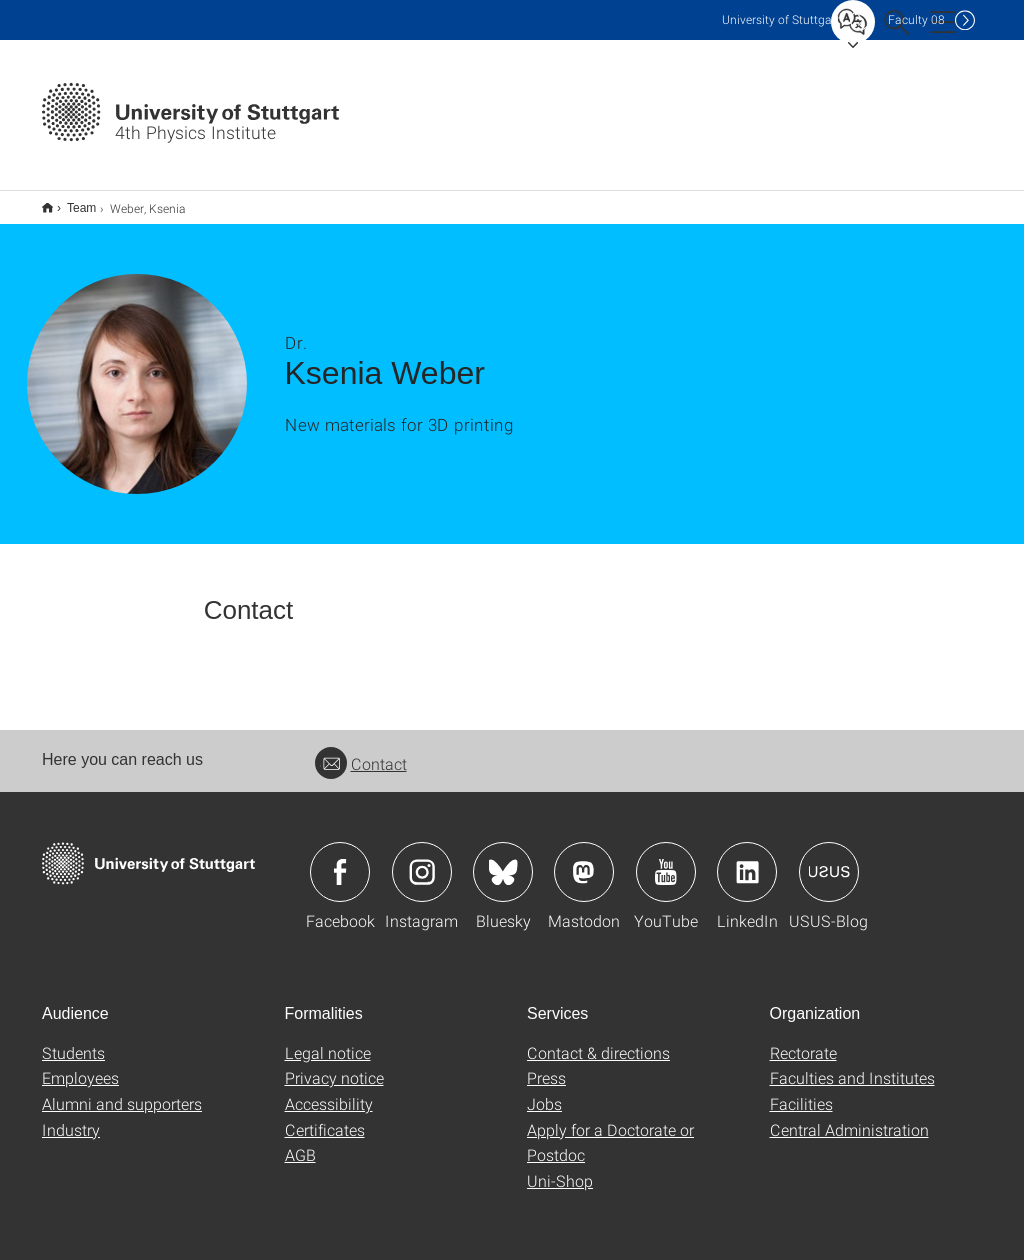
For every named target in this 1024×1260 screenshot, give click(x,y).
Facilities (801, 1090)
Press (546, 1064)
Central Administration (849, 1116)
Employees (80, 1064)
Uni (781, 19)
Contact (361, 750)
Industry (71, 1116)
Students (73, 1039)
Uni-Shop (560, 1167)
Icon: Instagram (422, 859)
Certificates (325, 1116)
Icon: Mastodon (584, 859)
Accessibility (329, 1090)
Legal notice (328, 1039)
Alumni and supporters (122, 1090)
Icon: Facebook (340, 859)
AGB (300, 1141)
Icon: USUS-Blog (829, 859)
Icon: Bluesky (503, 859)
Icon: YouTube (666, 859)
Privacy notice (334, 1064)
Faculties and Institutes (852, 1064)
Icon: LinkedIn (747, 859)
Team (70, 201)
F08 (916, 19)
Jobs (544, 1090)
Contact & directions (598, 1039)
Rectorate (803, 1039)
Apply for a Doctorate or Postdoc (610, 1129)
